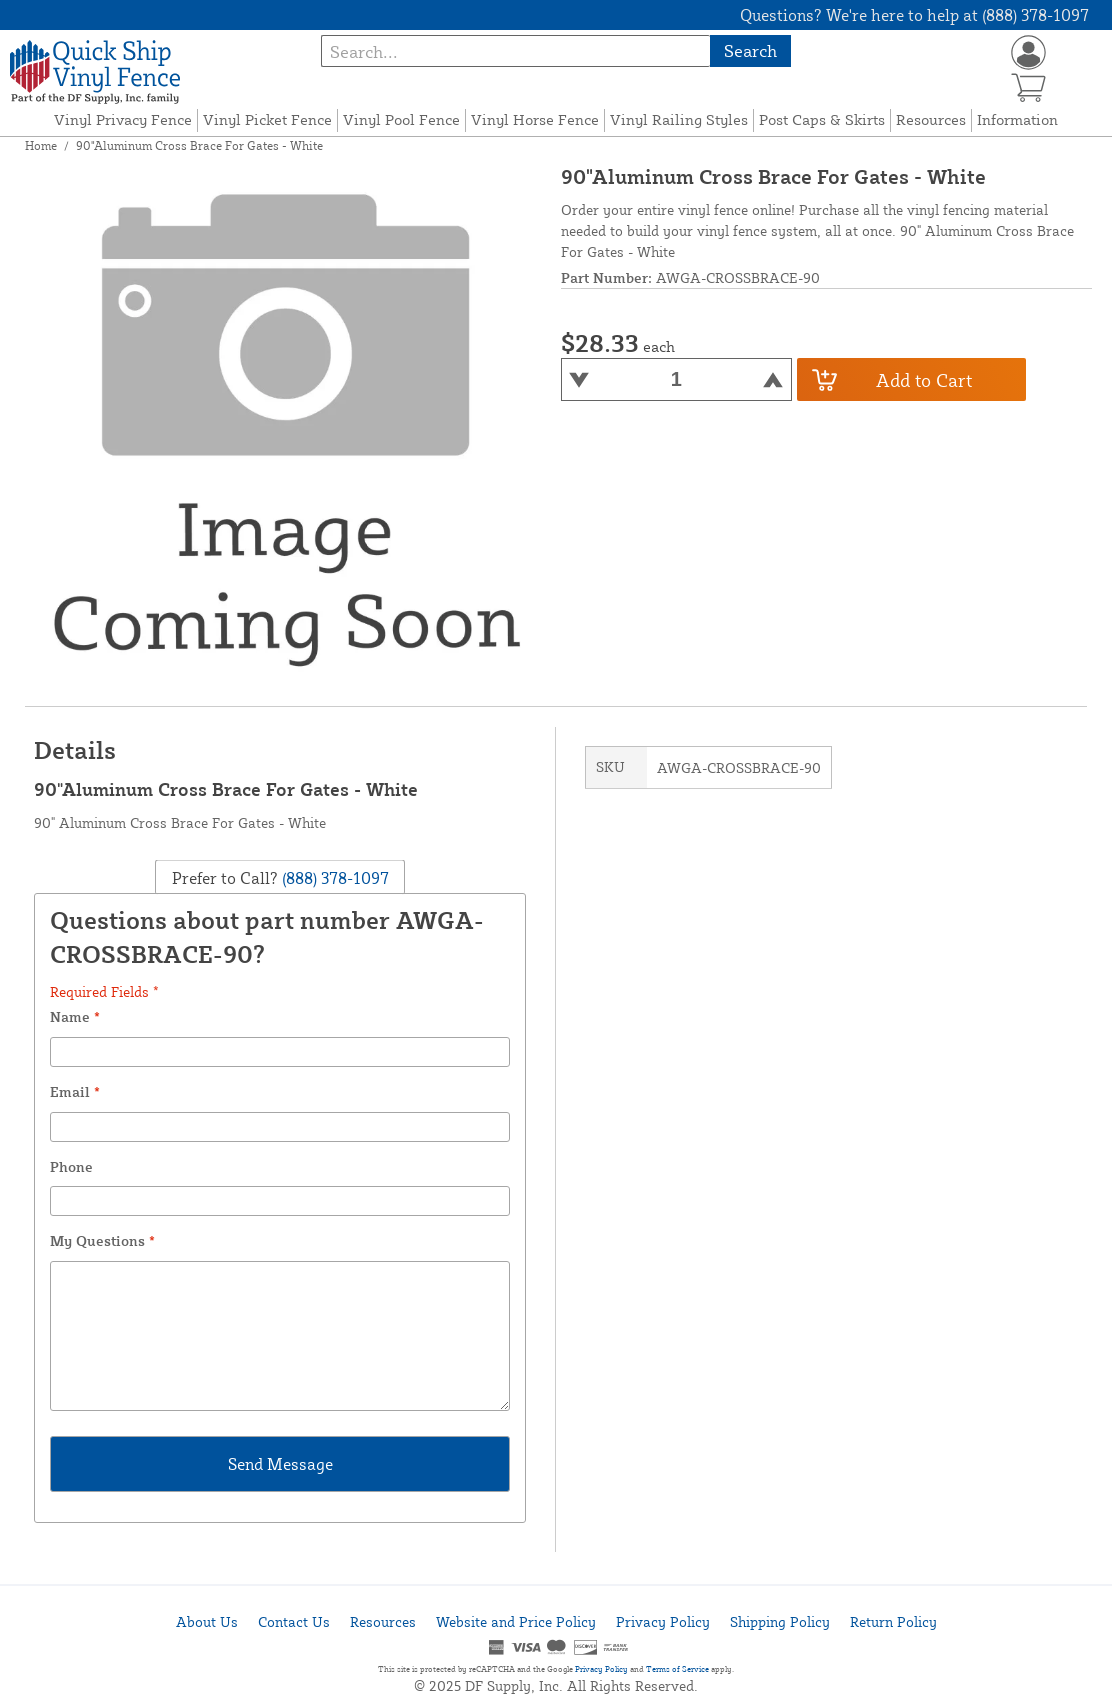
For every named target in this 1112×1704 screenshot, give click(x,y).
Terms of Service (677, 1669)
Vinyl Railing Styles (679, 119)
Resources (931, 119)
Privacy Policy (663, 1621)
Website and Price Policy (516, 1621)
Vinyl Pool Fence (401, 119)
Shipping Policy (780, 1621)
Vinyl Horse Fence (535, 119)
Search (750, 50)
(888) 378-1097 (333, 878)
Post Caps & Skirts (822, 119)
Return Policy (893, 1621)
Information (1017, 119)
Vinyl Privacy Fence (123, 119)
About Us (207, 1621)
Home (41, 145)
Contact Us (294, 1621)
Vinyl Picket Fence (267, 119)
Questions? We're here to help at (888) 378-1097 (914, 15)
